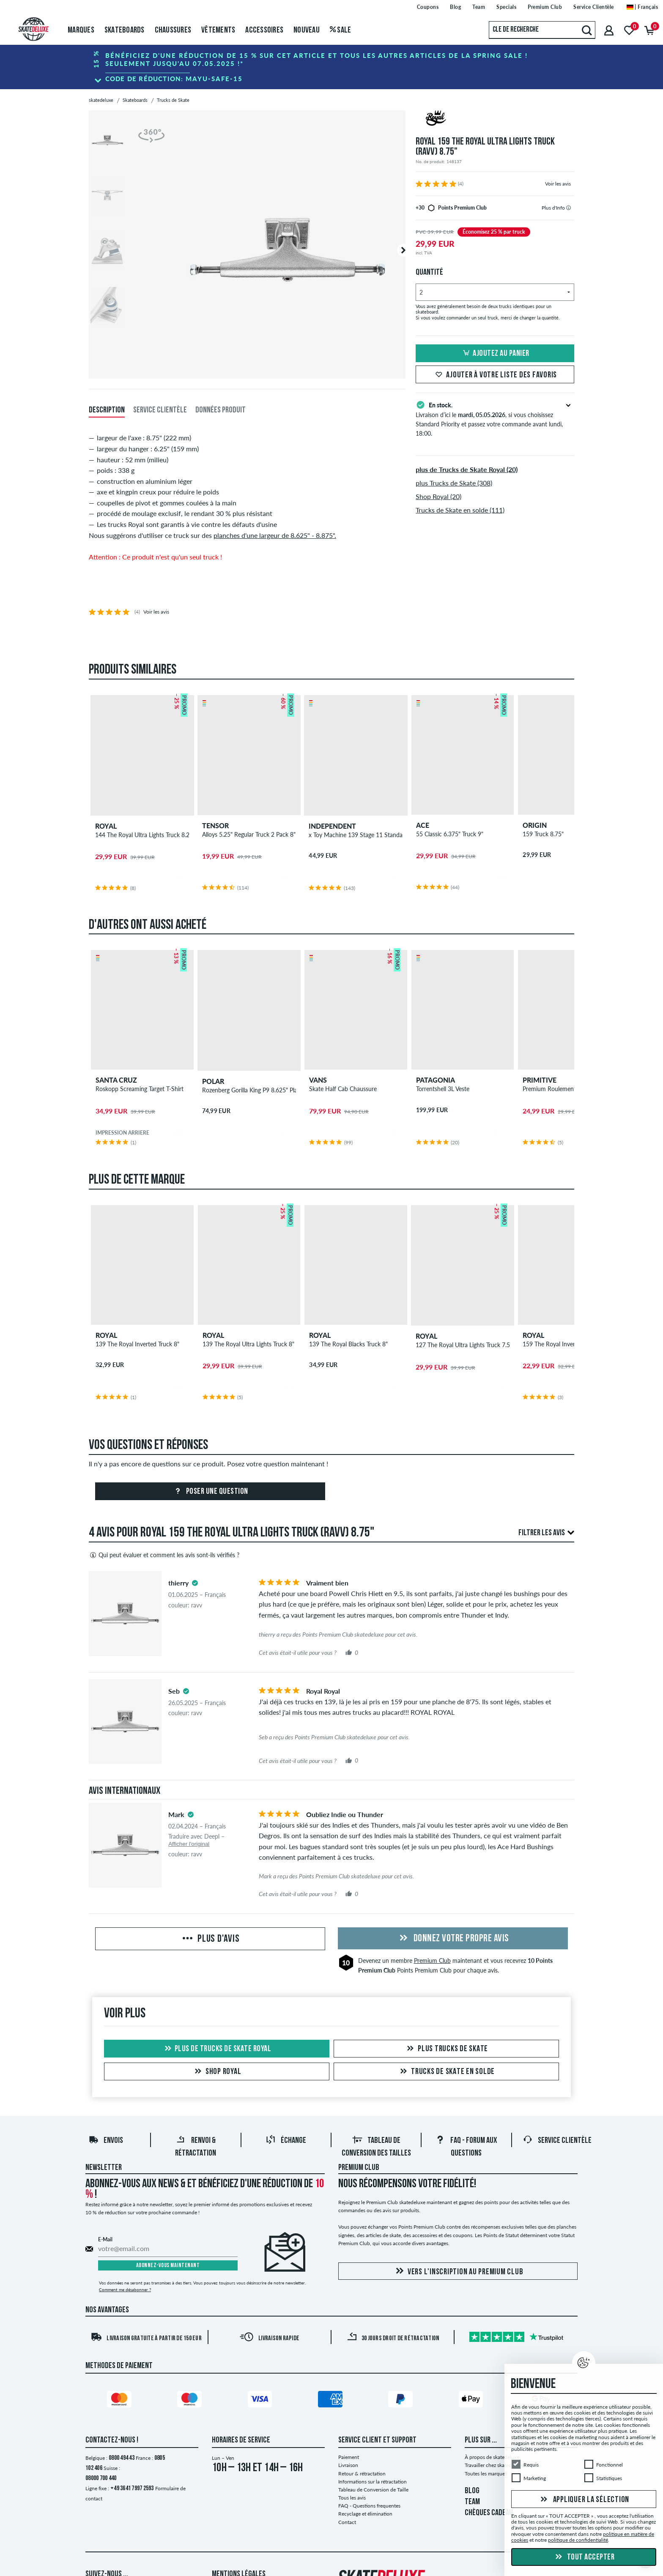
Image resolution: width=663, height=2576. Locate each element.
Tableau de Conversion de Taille (373, 2489)
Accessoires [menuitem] (264, 30)
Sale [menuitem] (340, 30)
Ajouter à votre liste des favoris (495, 375)
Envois (105, 2141)
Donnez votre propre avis (453, 1939)
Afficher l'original (188, 1844)
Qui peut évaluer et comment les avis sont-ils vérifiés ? (164, 1555)
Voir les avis (558, 183)
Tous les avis (352, 2497)
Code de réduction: (174, 78)
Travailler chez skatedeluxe (494, 2465)
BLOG (472, 2491)
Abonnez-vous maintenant (168, 2265)
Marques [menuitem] (81, 30)
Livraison (348, 2465)
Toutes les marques (486, 2473)
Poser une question (210, 1491)
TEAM (472, 2502)
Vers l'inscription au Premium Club (458, 2271)
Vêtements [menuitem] (218, 30)
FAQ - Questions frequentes (369, 2505)
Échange (286, 2141)
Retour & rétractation (362, 2473)
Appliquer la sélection (583, 2499)
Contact (347, 2522)
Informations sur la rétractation (372, 2481)
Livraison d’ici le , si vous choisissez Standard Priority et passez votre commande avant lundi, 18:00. (495, 418)
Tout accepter (583, 2557)
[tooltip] (568, 207)
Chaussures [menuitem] (173, 30)
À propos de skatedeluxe (492, 2457)
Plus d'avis (210, 1939)
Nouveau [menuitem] (306, 30)
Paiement (348, 2457)
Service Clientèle (557, 2141)
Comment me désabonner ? (125, 2289)
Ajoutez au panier (494, 353)
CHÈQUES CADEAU (489, 2513)
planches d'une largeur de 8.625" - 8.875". (275, 535)
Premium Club (432, 1960)
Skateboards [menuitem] (124, 30)
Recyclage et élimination (365, 2514)
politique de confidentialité (578, 2540)
